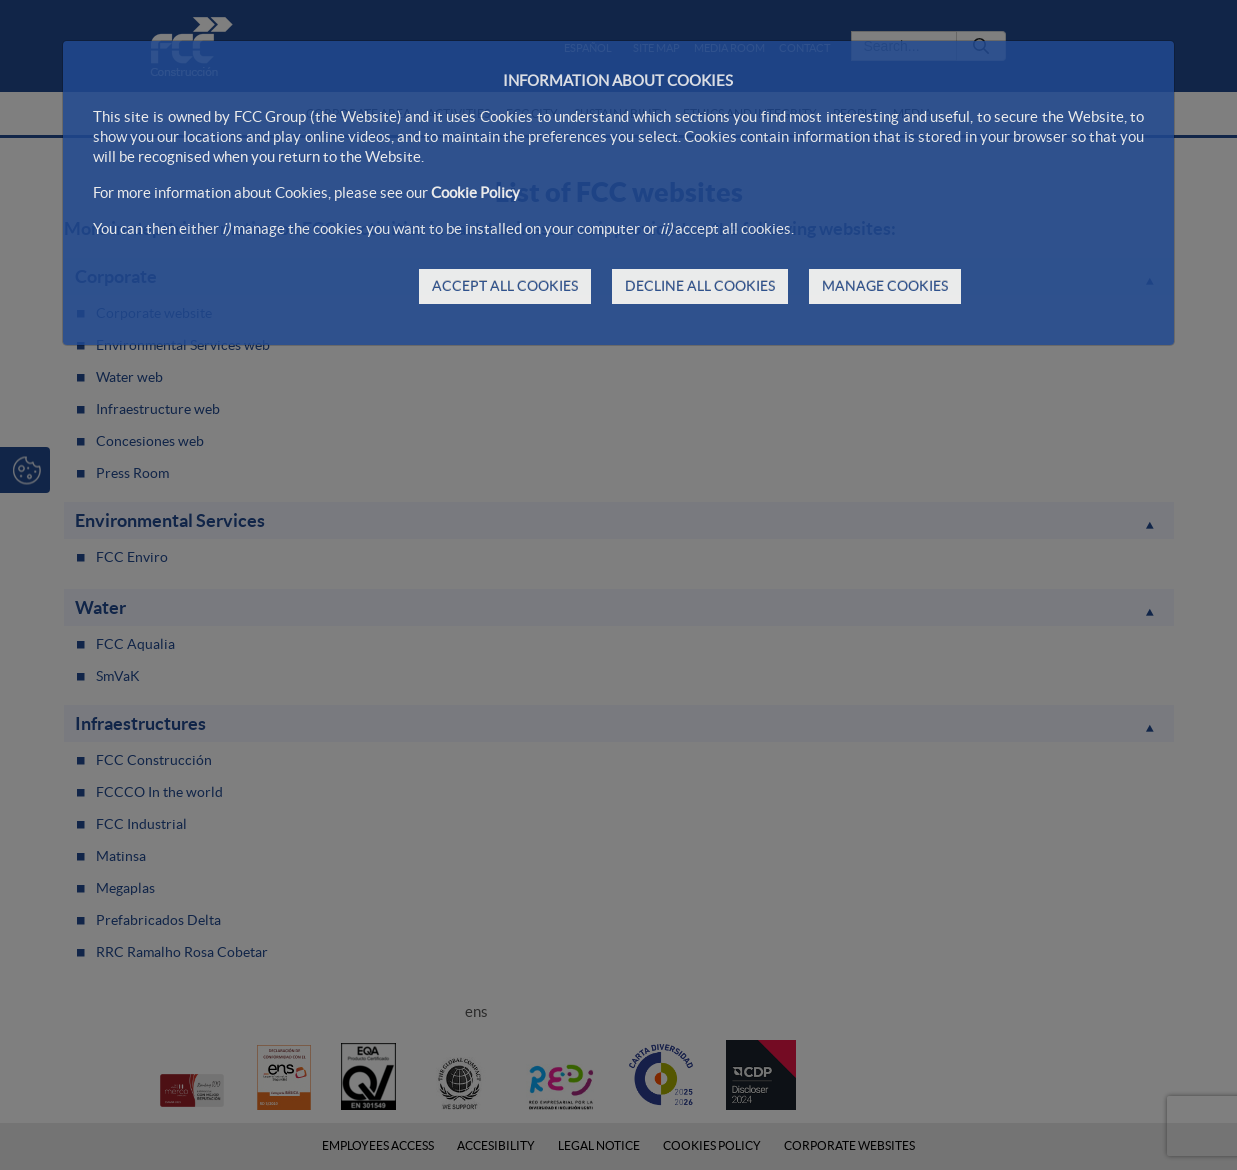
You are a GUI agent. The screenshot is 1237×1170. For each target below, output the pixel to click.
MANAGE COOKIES (885, 286)
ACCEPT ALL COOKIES (505, 286)
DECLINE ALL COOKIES (700, 286)
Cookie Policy (475, 192)
